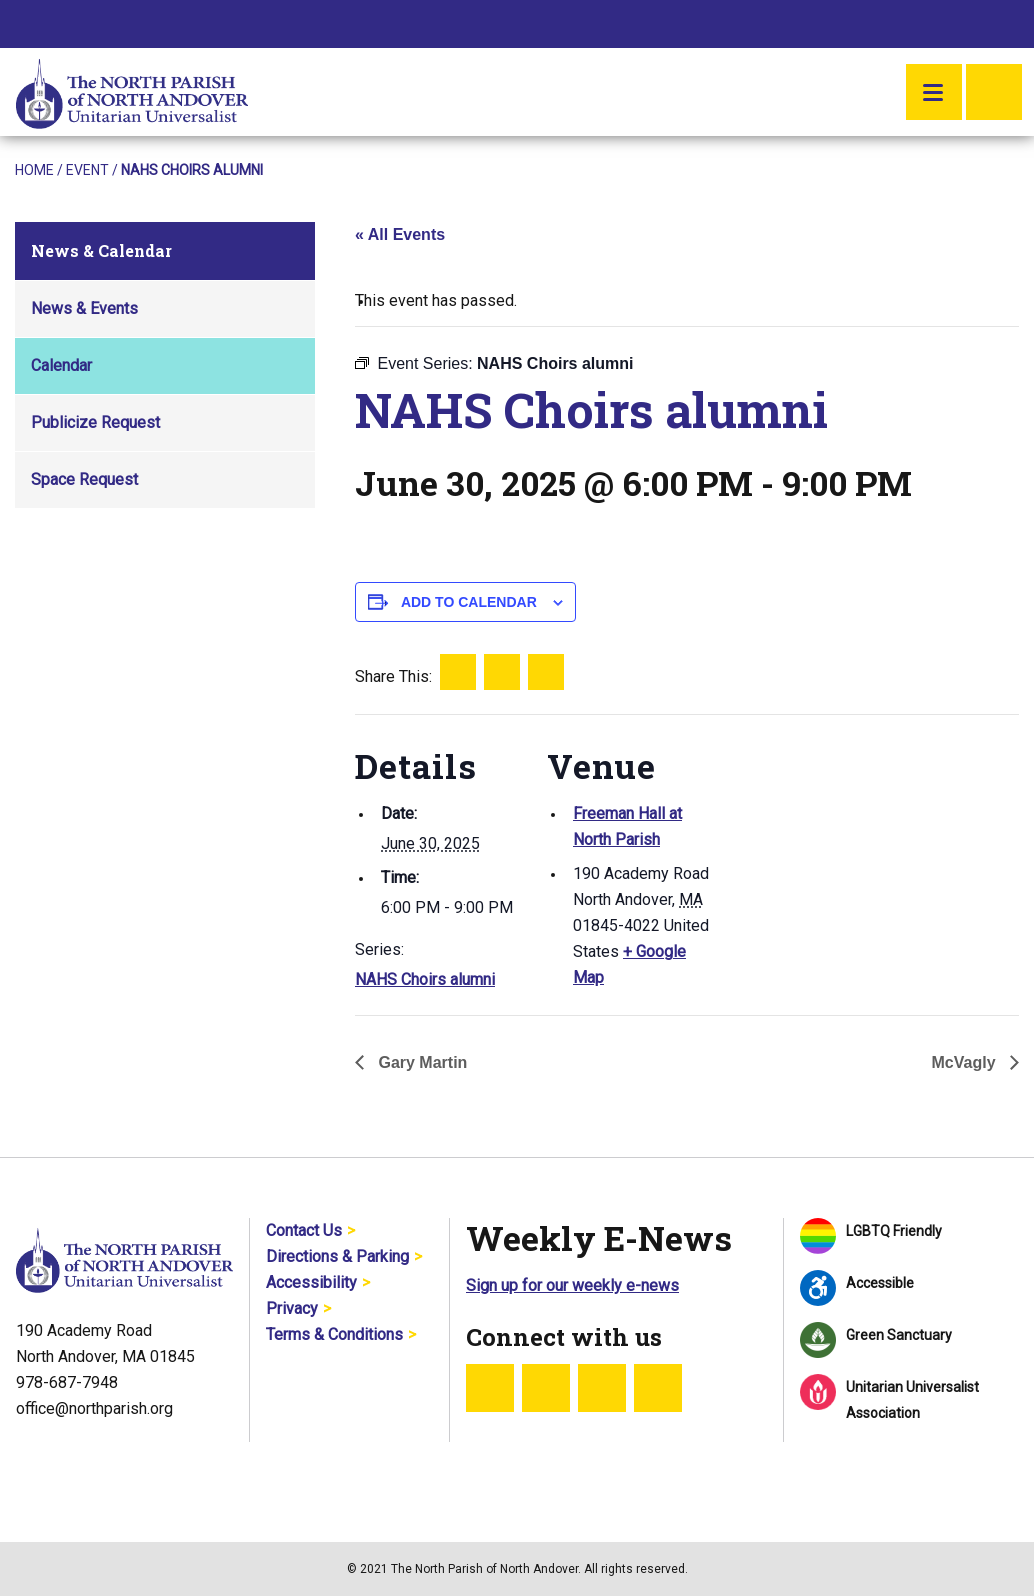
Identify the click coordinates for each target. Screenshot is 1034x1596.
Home (34, 170)
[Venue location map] (844, 852)
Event (87, 170)
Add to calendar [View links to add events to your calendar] (469, 602)
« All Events (400, 234)
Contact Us (304, 1230)
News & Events (84, 308)
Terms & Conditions (334, 1334)
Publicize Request (95, 422)
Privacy (292, 1308)
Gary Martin (420, 1062)
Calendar (61, 365)
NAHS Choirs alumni (425, 979)
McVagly (966, 1062)
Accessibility (311, 1282)
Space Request (84, 479)
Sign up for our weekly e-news (572, 1285)
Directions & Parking (337, 1256)
